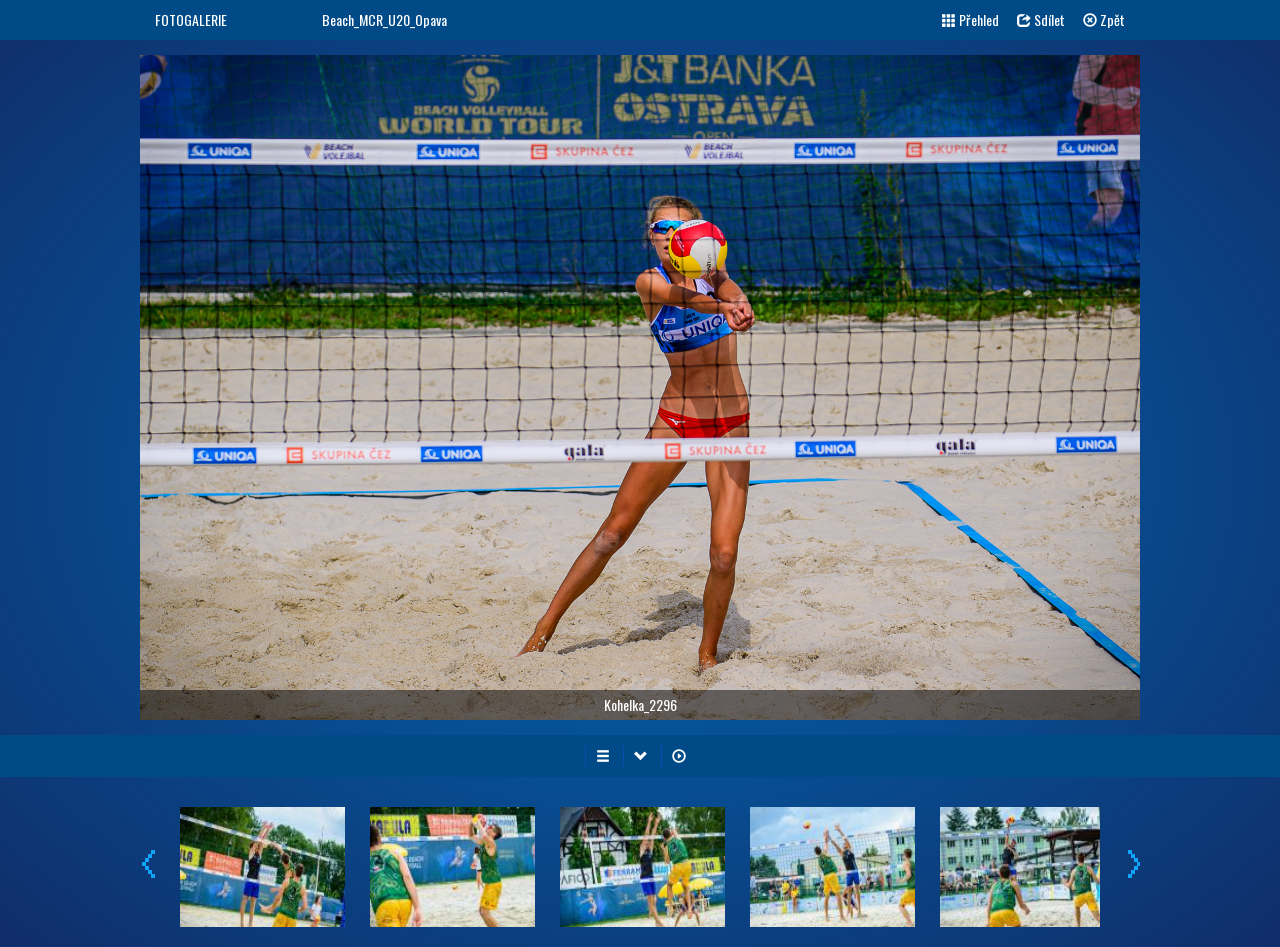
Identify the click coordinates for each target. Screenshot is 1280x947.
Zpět (1104, 19)
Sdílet (1041, 19)
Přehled (970, 19)
